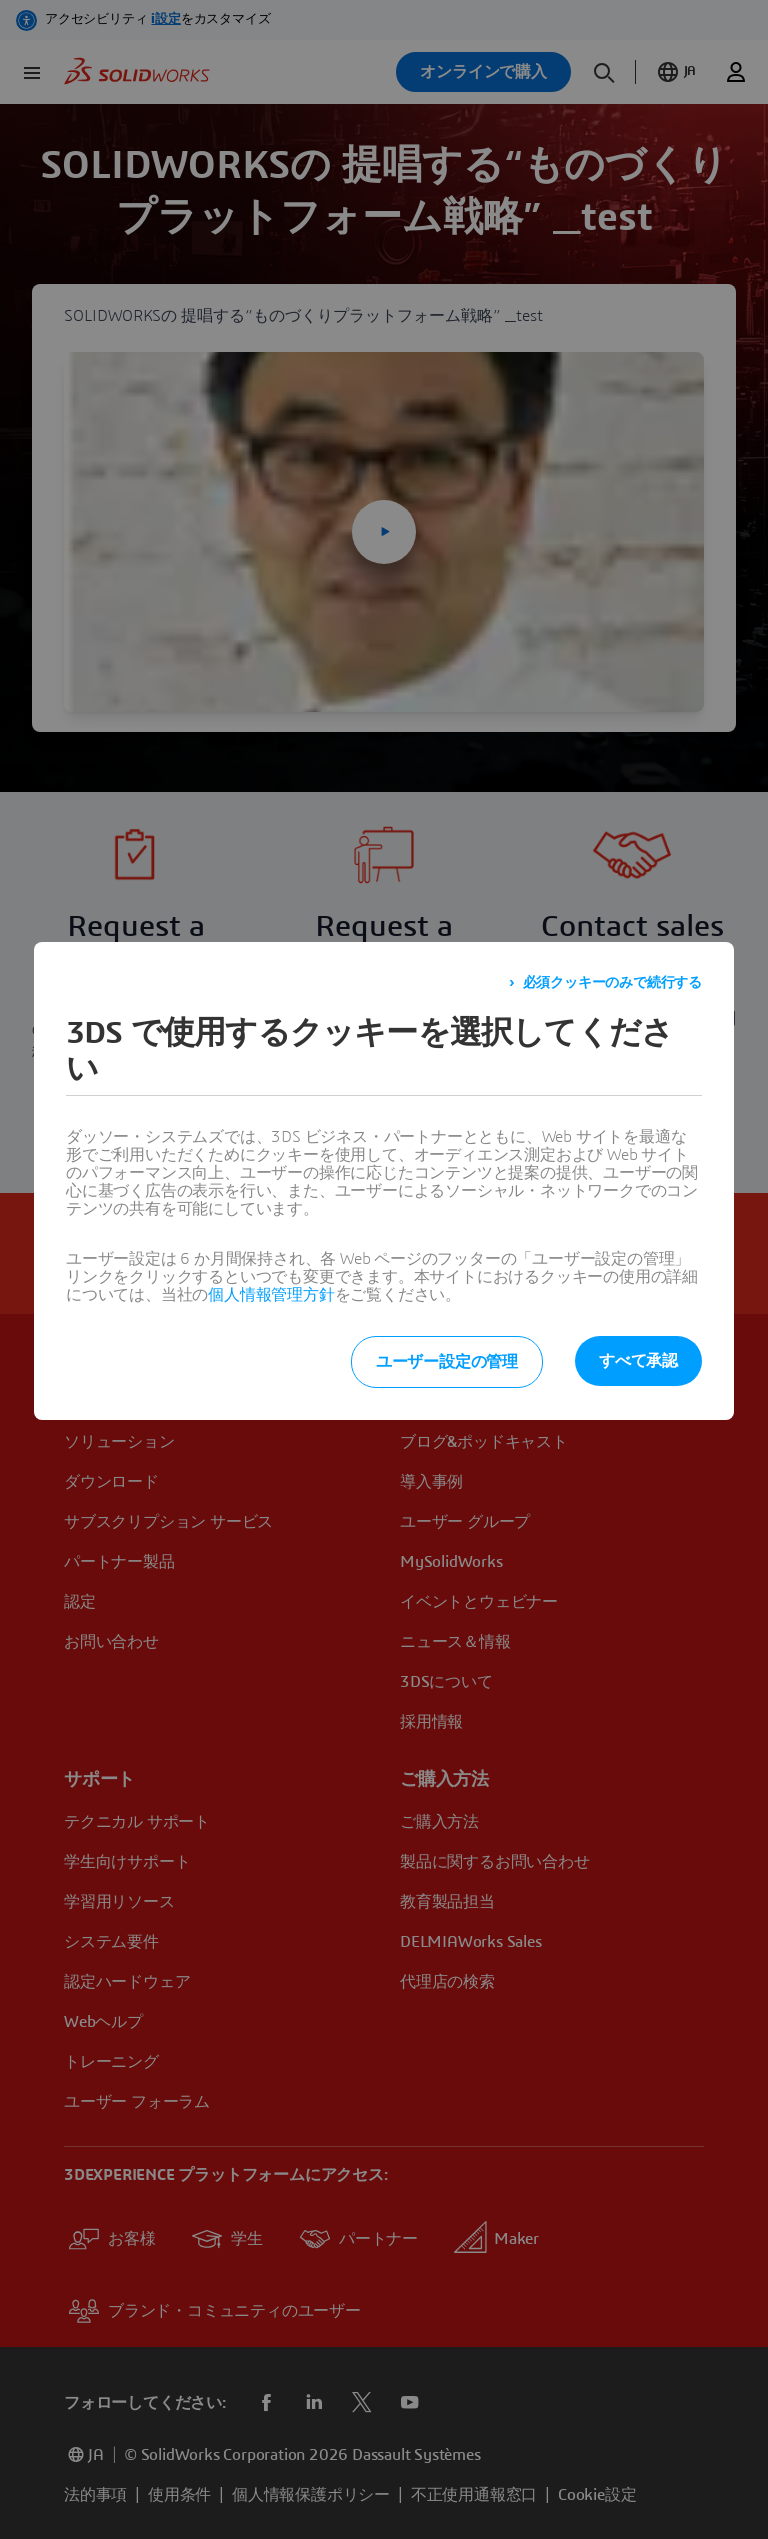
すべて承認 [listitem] (638, 1361)
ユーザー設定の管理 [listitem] (447, 1362)
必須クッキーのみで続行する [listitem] (612, 983)
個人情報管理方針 (271, 1295)
